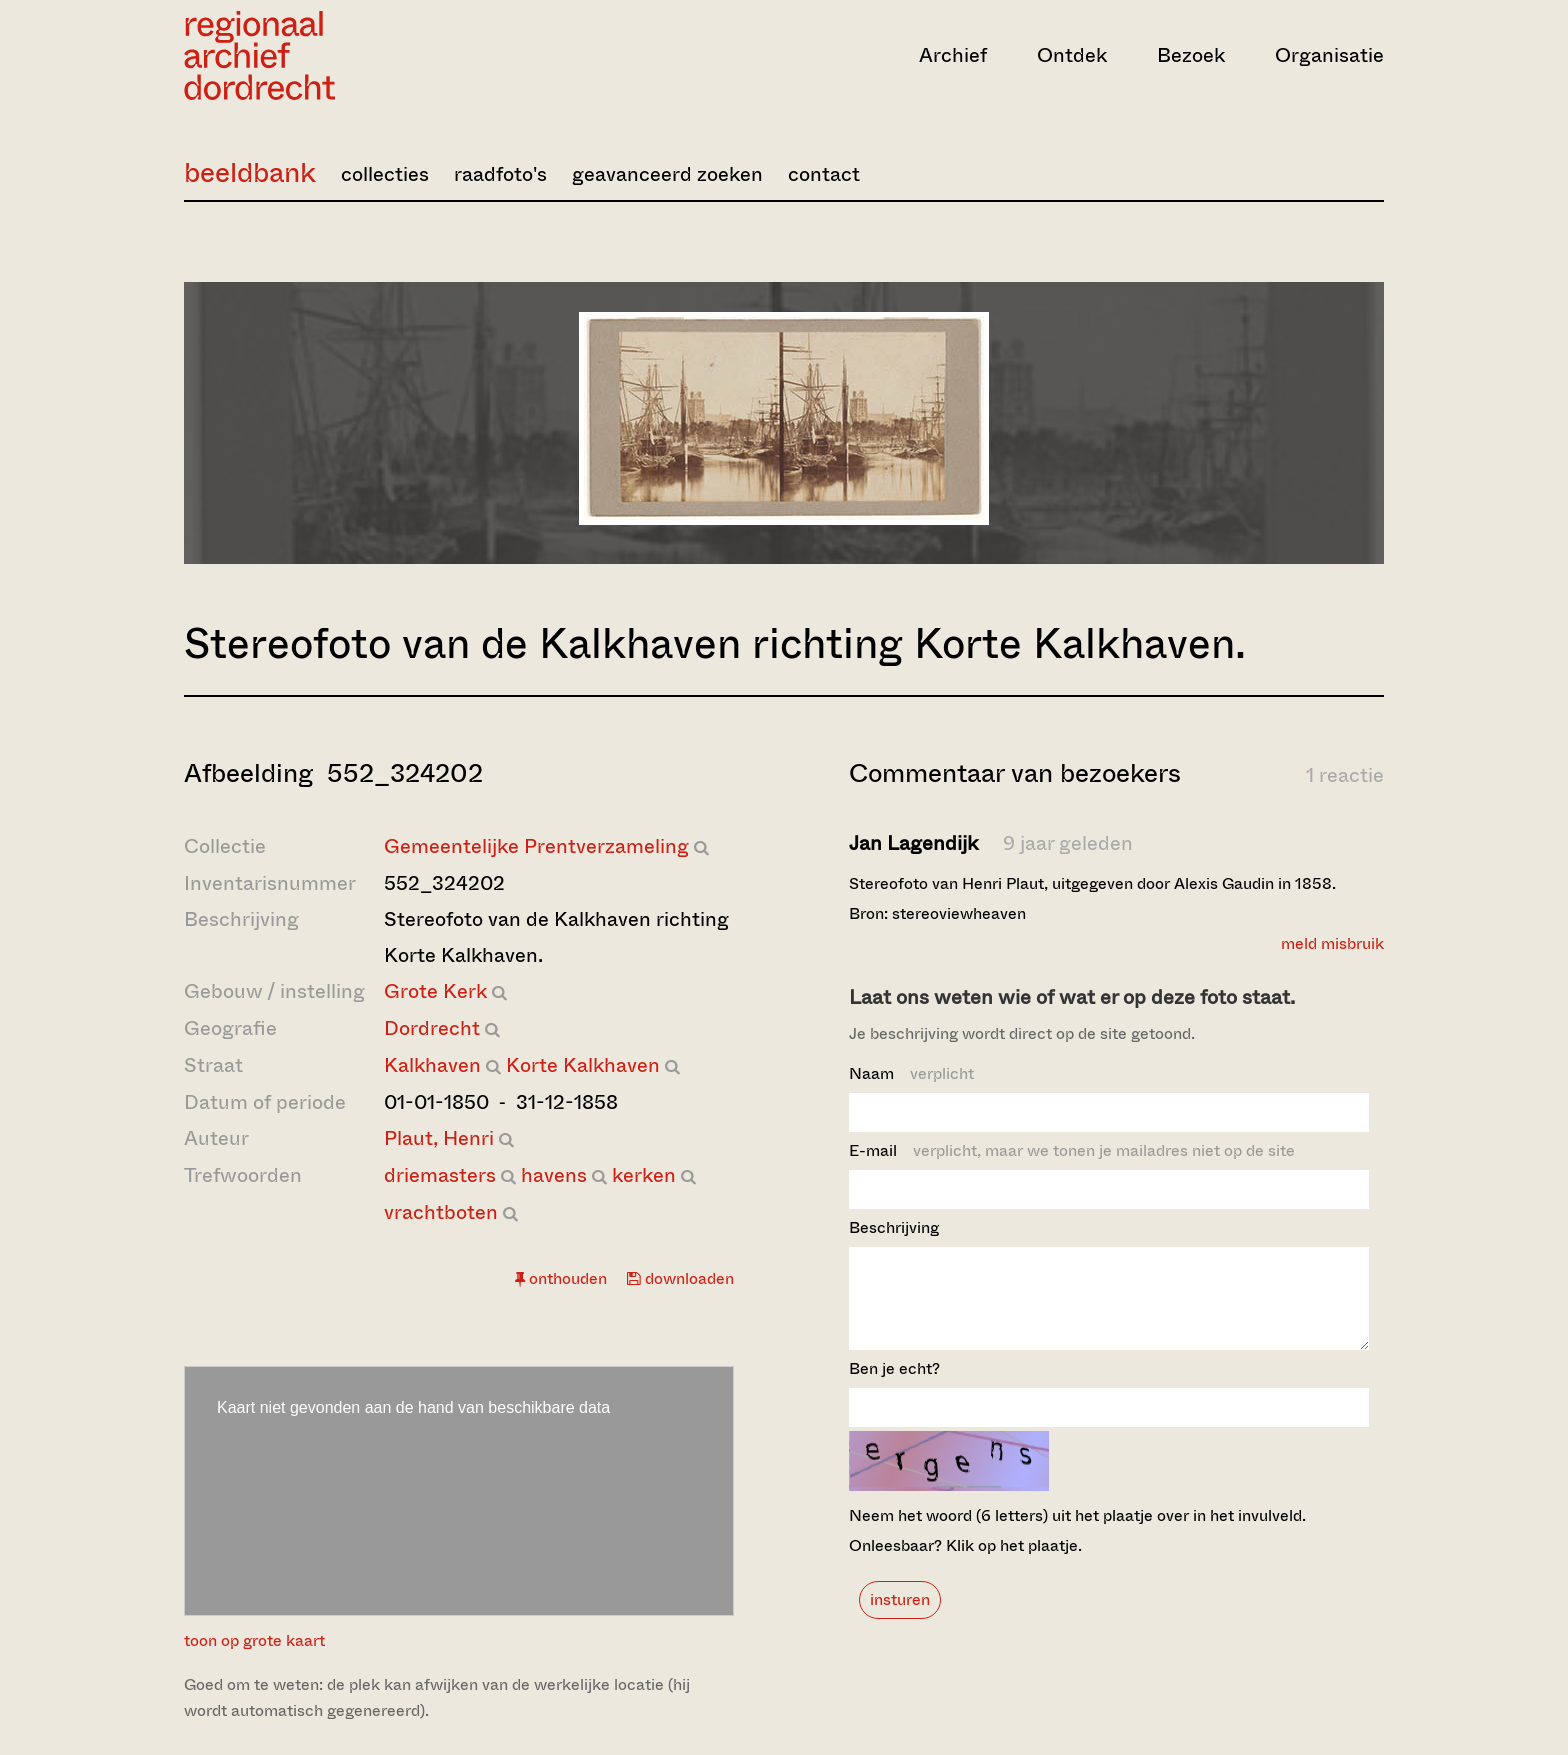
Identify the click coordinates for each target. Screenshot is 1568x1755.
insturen (900, 1617)
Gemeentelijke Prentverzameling (536, 846)
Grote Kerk (435, 991)
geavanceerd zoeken (667, 174)
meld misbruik (1332, 943)
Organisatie (1329, 55)
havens (554, 1175)
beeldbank (250, 172)
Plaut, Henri (439, 1138)
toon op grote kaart (254, 1640)
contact (824, 174)
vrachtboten (441, 1212)
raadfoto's (500, 174)
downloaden (680, 1278)
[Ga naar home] (364, 55)
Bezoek (1191, 55)
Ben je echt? (894, 1386)
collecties (385, 174)
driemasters (440, 1175)
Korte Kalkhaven (583, 1065)
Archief (953, 55)
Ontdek (1072, 55)
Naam (911, 1073)
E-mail (1072, 1150)
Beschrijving (894, 1227)
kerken (644, 1175)
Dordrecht (432, 1028)
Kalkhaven (432, 1065)
